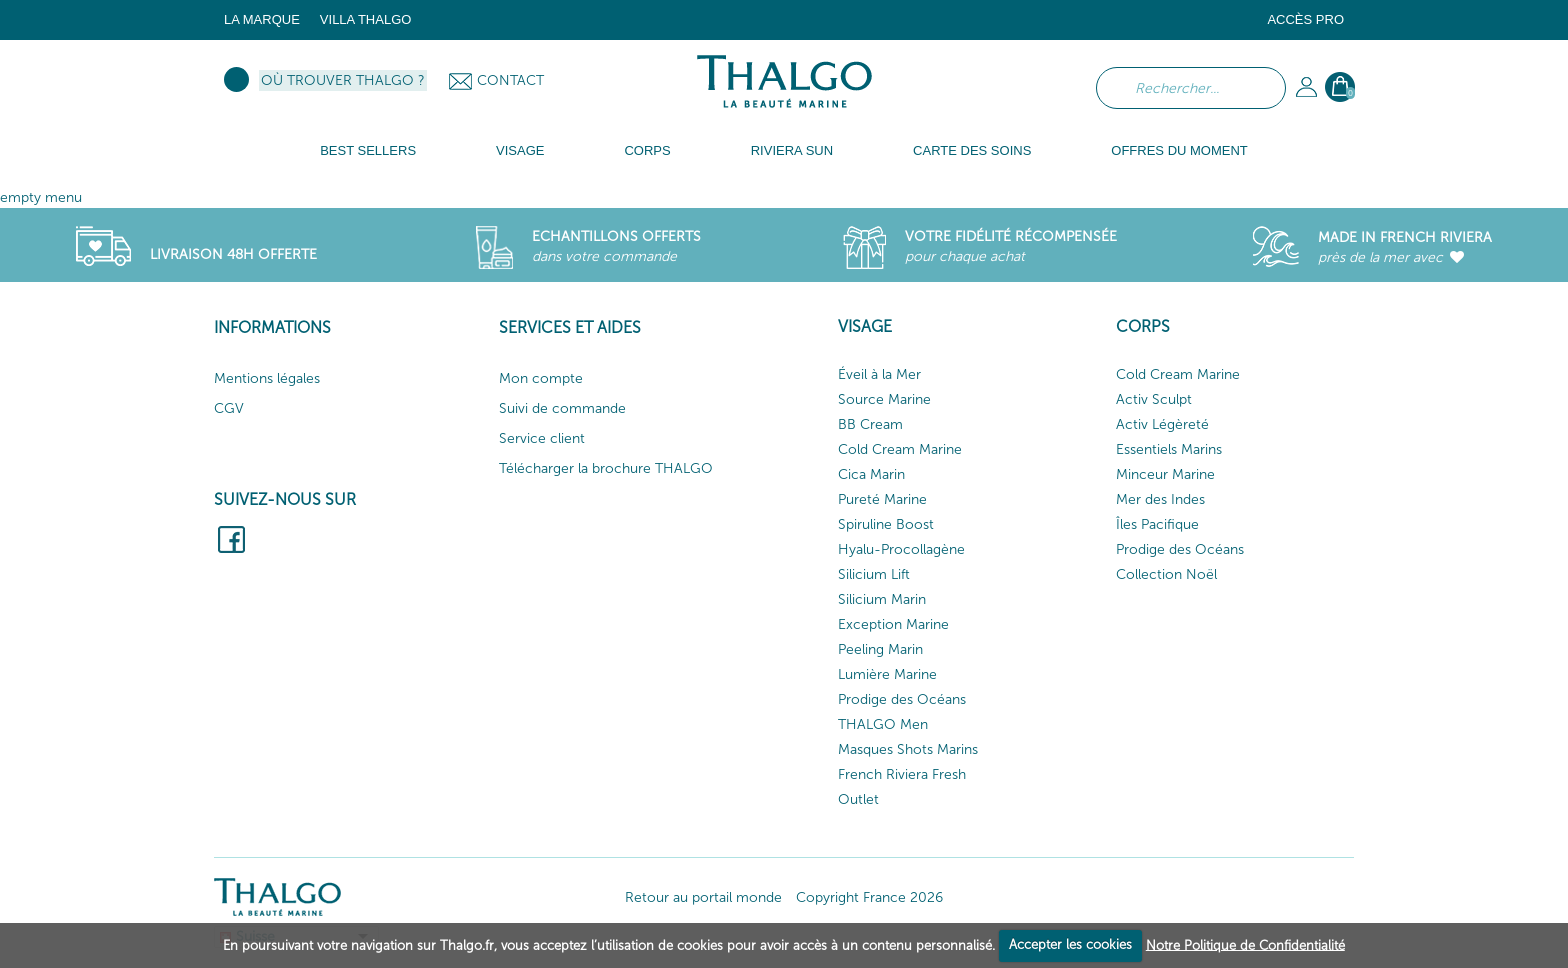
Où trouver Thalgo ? (343, 80)
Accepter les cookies (1070, 944)
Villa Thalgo (366, 19)
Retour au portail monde (703, 897)
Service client (542, 438)
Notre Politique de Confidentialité (1245, 944)
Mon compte (541, 378)
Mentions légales (267, 378)
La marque (262, 19)
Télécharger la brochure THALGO (606, 468)
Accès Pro (1305, 19)
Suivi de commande (562, 408)
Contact (510, 80)
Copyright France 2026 (869, 897)
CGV (229, 408)
